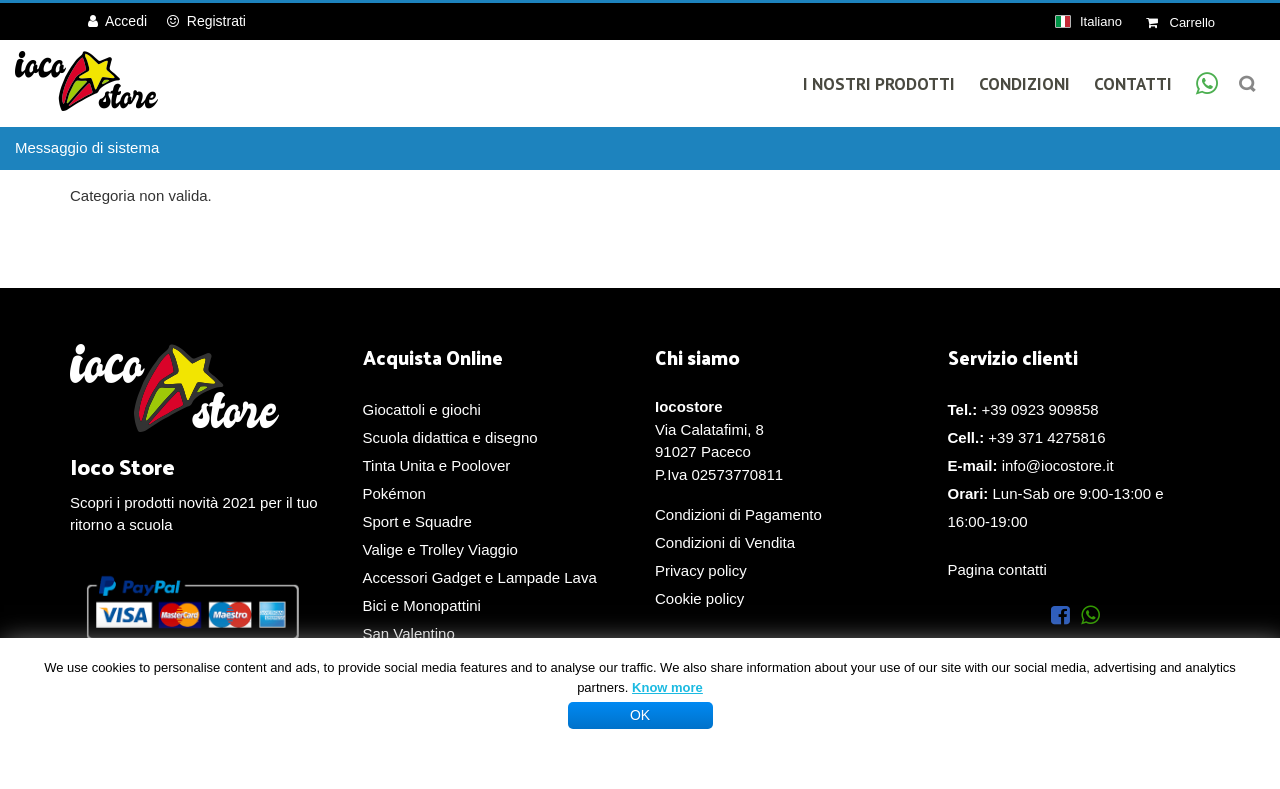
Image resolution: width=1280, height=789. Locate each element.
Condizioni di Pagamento (738, 514)
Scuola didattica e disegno (450, 437)
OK (640, 715)
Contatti (1133, 84)
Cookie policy (699, 598)
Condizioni (1024, 84)
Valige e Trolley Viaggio (440, 549)
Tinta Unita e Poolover (437, 465)
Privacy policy (701, 570)
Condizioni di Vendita (725, 542)
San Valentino (409, 633)
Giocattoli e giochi (422, 409)
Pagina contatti (997, 569)
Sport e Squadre (417, 521)
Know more (667, 687)
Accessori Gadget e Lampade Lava (480, 577)
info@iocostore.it (1058, 465)
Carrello (1180, 22)
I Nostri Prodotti (879, 84)
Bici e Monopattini (422, 605)
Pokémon (394, 493)
